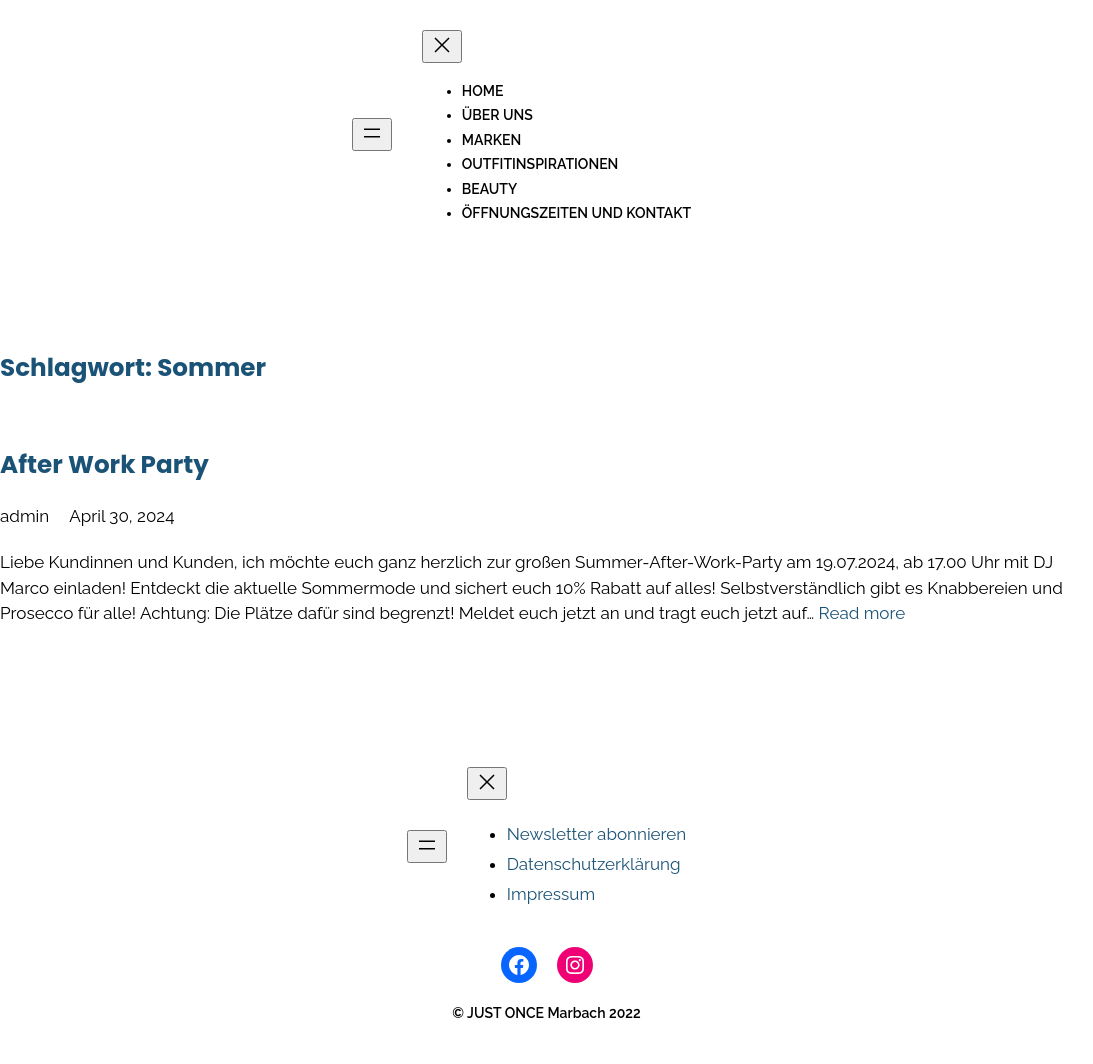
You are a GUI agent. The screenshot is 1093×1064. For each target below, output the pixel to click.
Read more (862, 613)
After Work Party (104, 464)
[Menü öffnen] (372, 134)
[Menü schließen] (442, 46)
